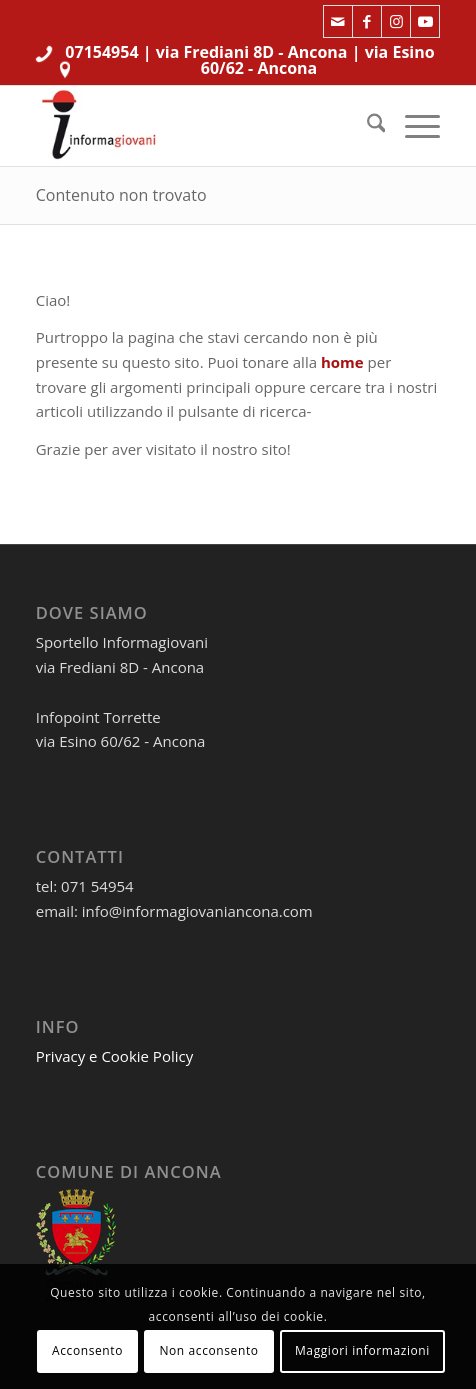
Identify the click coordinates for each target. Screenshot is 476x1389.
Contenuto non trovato (121, 195)
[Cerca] (366, 126)
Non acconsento (208, 1350)
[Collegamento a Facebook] (367, 21)
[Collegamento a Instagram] (396, 21)
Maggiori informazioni (362, 1350)
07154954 (101, 52)
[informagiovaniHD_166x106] (198, 126)
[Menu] (412, 126)
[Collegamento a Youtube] (425, 21)
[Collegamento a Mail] (338, 21)
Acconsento (87, 1350)
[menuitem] (366, 126)
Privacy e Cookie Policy (115, 1056)
